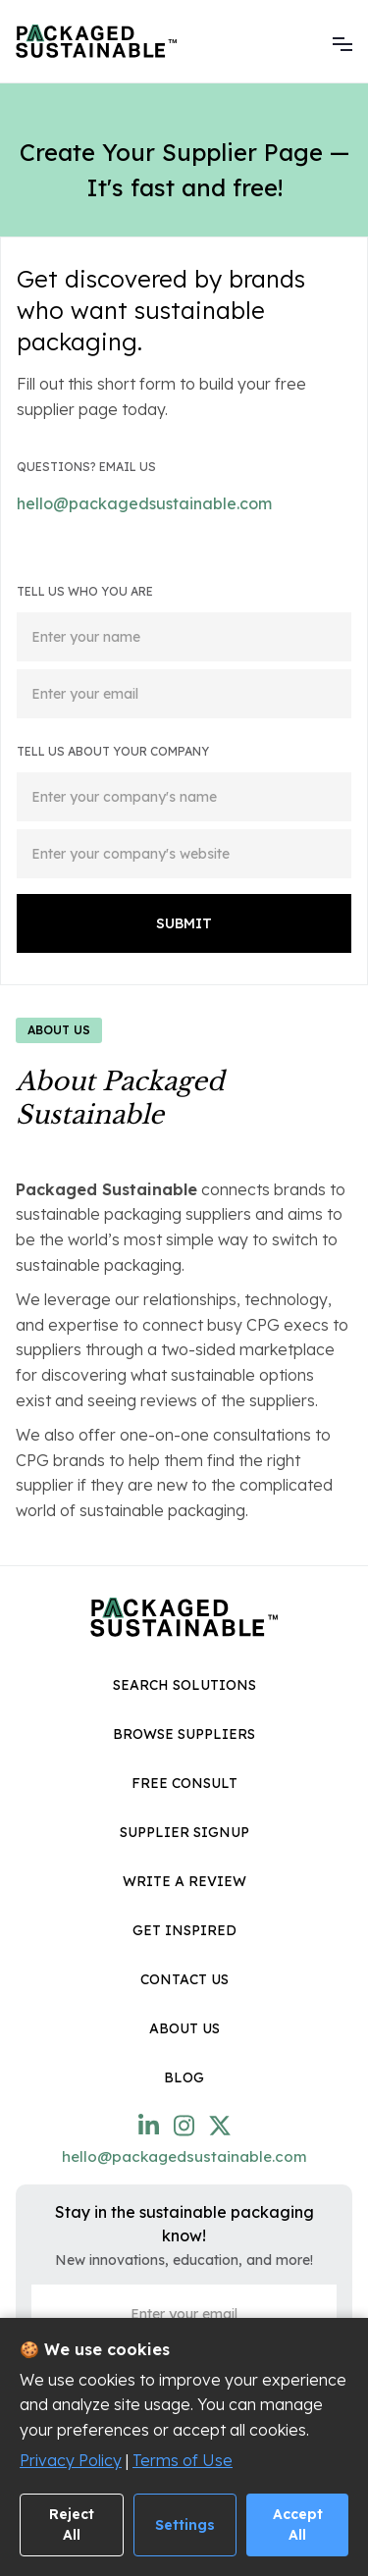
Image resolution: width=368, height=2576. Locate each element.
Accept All (298, 2524)
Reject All (71, 2524)
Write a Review (184, 1881)
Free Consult (184, 1783)
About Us (184, 2028)
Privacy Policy (71, 2460)
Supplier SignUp (184, 1832)
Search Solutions (184, 1685)
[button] (342, 41)
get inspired (184, 1930)
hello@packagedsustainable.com (144, 503)
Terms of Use (182, 2460)
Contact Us (184, 1979)
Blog (184, 2077)
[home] (96, 41)
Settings (185, 2525)
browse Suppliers (184, 1734)
